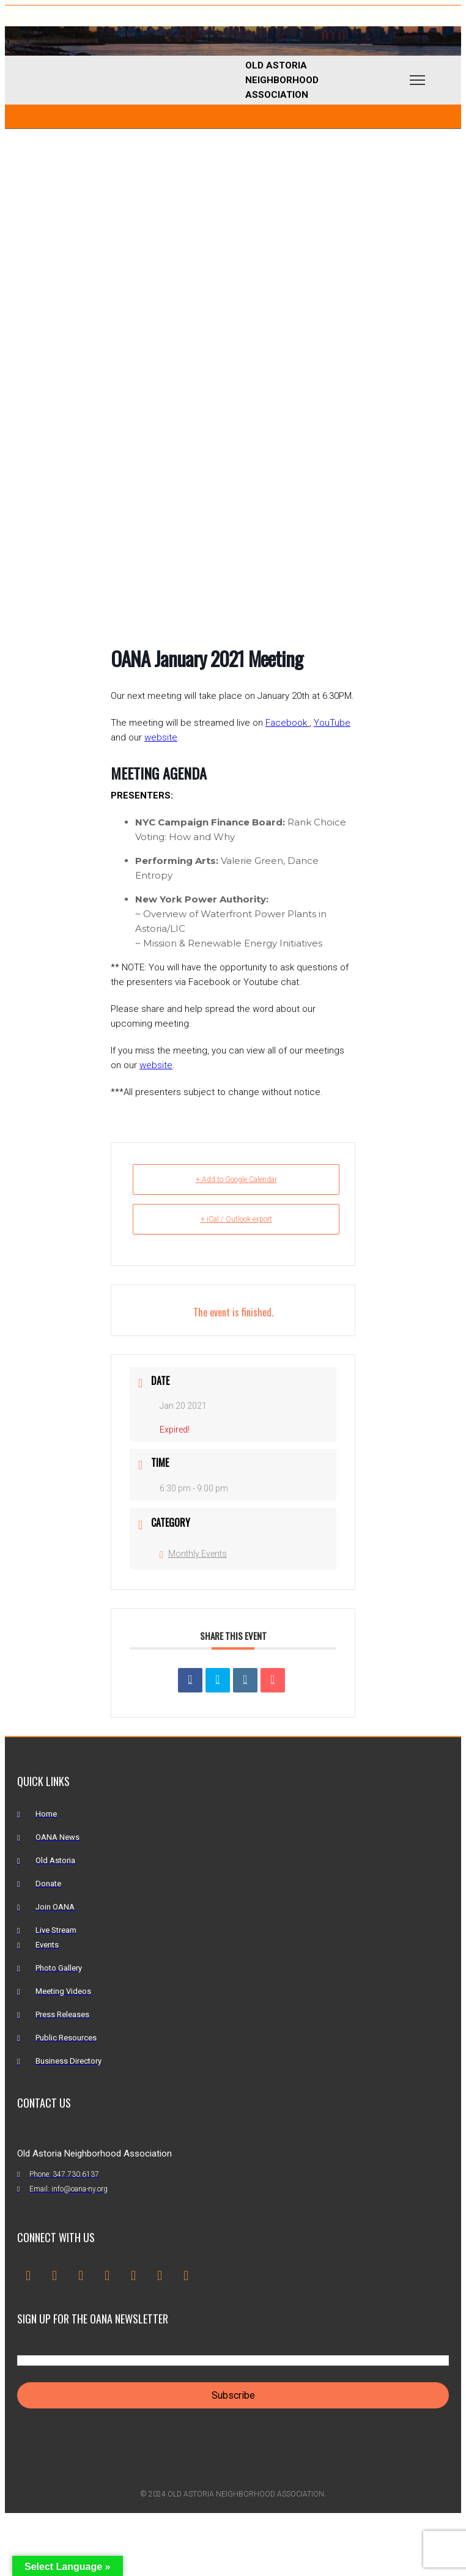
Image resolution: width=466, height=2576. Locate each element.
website (160, 737)
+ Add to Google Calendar (236, 1179)
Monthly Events (193, 1554)
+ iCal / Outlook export (236, 1219)
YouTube (332, 722)
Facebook (287, 722)
